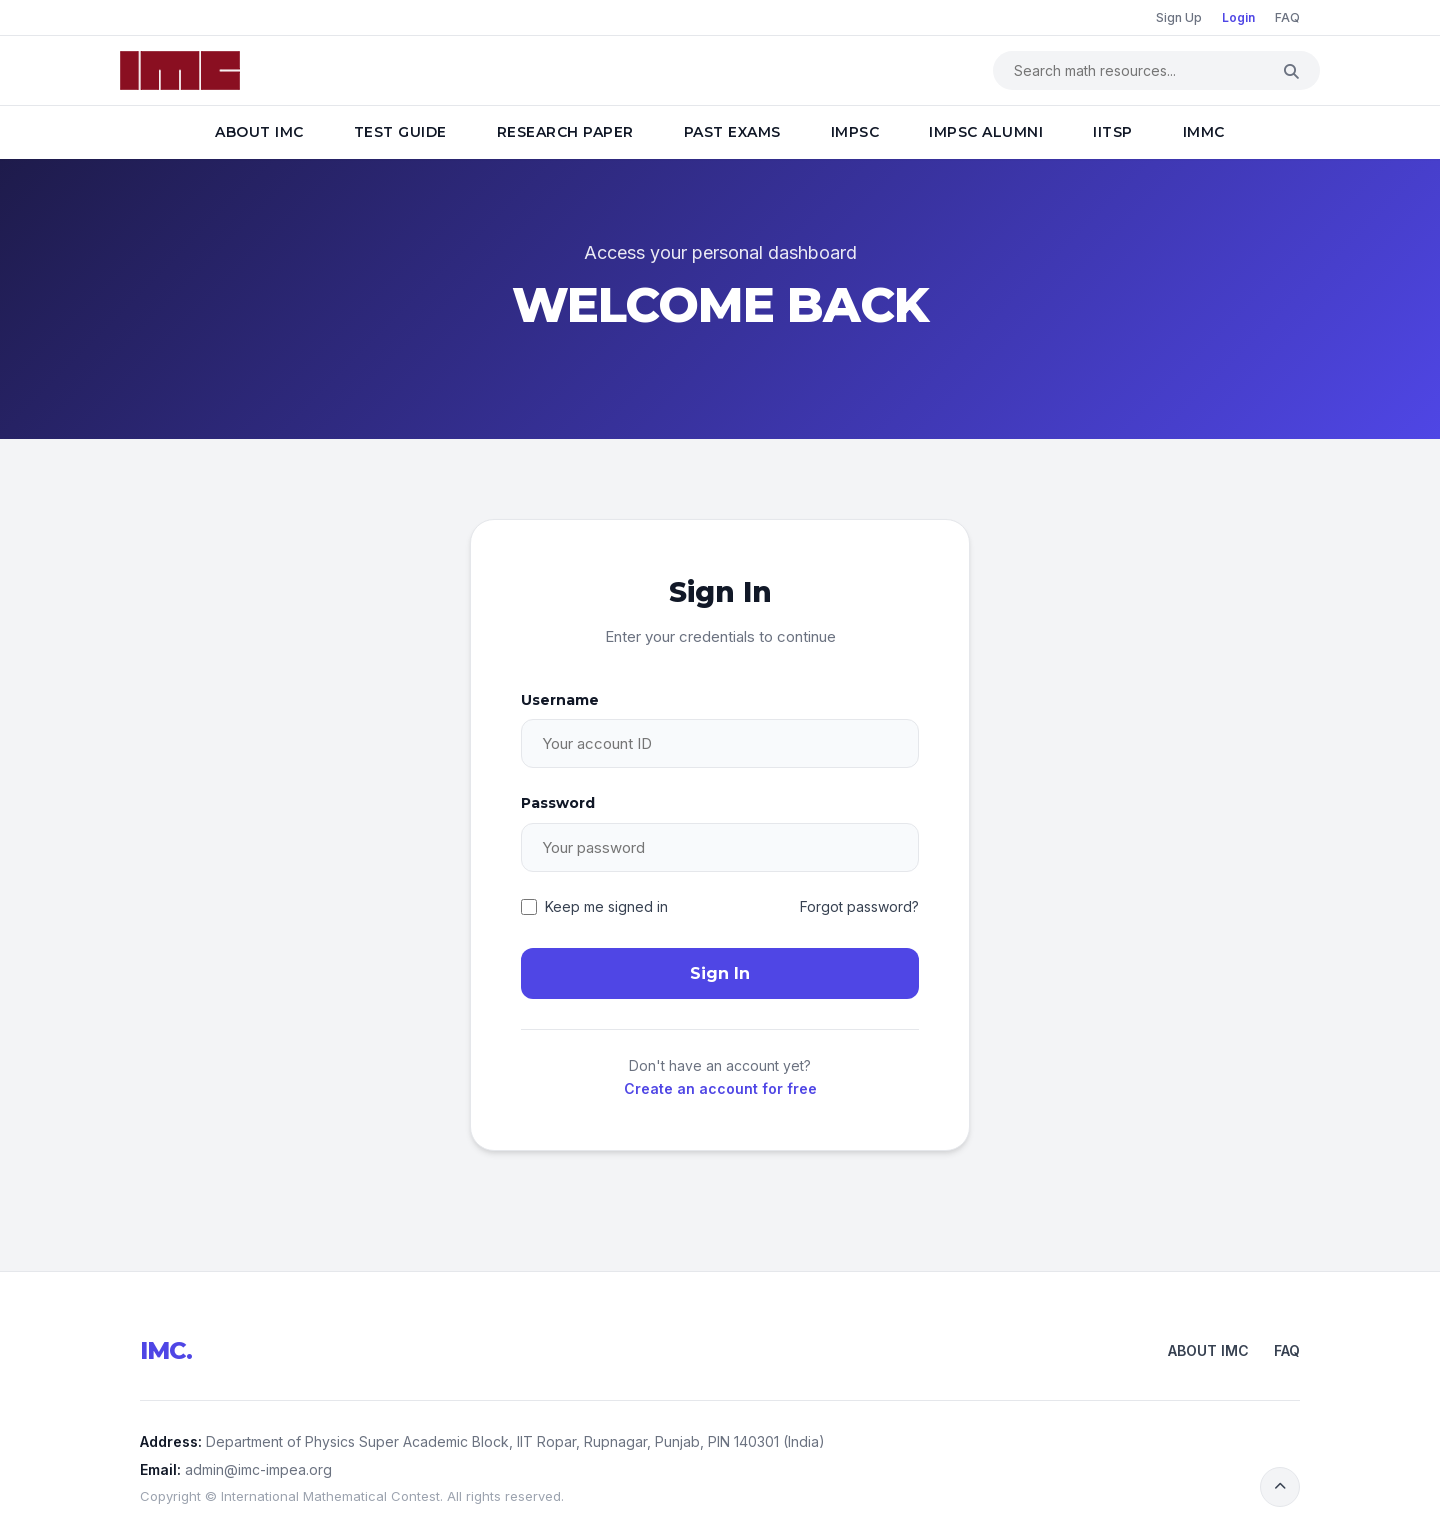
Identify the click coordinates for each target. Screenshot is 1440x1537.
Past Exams (732, 132)
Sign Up (1179, 17)
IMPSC (855, 132)
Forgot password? (859, 906)
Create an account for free (720, 1088)
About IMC (259, 132)
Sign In (720, 973)
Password (558, 803)
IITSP (1113, 132)
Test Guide (400, 132)
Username (560, 700)
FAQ (1287, 17)
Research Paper (565, 132)
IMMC (1204, 132)
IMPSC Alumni (986, 132)
